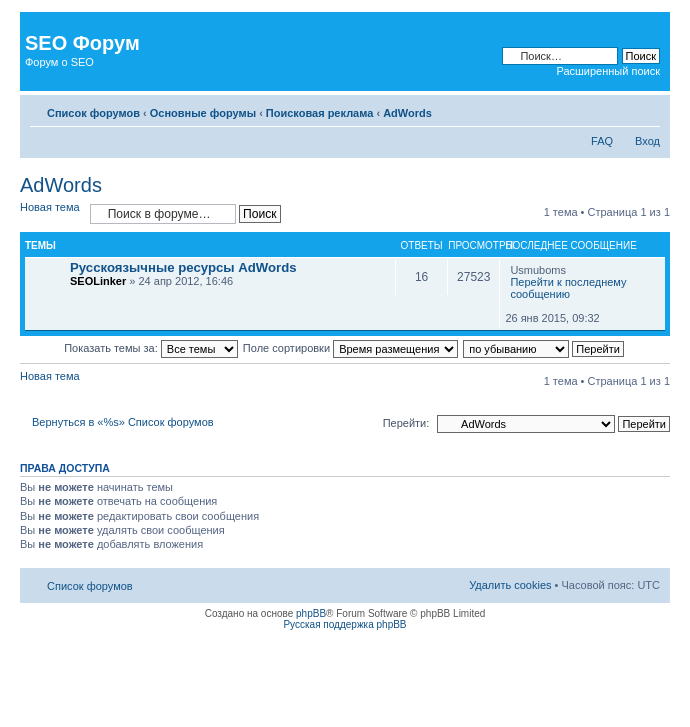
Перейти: (406, 423)
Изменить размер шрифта (645, 109)
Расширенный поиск (608, 71)
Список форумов (93, 113)
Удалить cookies (510, 585)
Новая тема (50, 207)
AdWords (407, 113)
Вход (647, 141)
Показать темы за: (151, 348)
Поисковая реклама (320, 113)
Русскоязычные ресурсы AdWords (183, 267)
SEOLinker (98, 281)
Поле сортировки (350, 348)
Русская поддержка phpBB (344, 624)
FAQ (602, 141)
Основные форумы (203, 113)
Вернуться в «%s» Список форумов (123, 422)
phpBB (311, 613)
